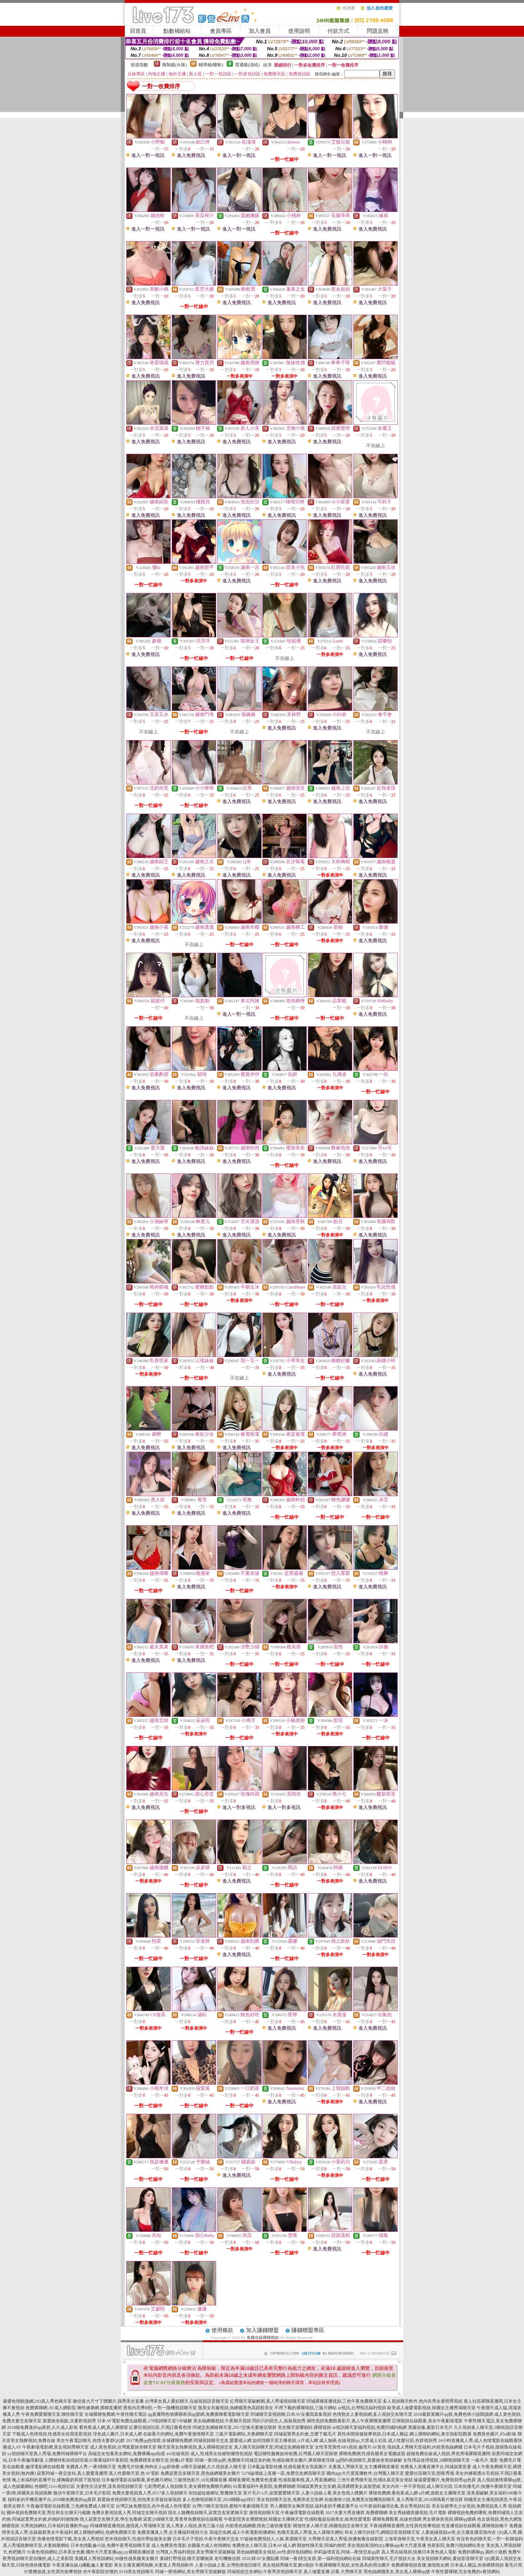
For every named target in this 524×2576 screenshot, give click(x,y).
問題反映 (378, 31)
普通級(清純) (247, 64)
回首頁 (138, 31)
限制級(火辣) (174, 64)
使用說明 (299, 31)
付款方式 (338, 31)
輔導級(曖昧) (211, 64)
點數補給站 (177, 31)
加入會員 (260, 31)
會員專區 (221, 31)
